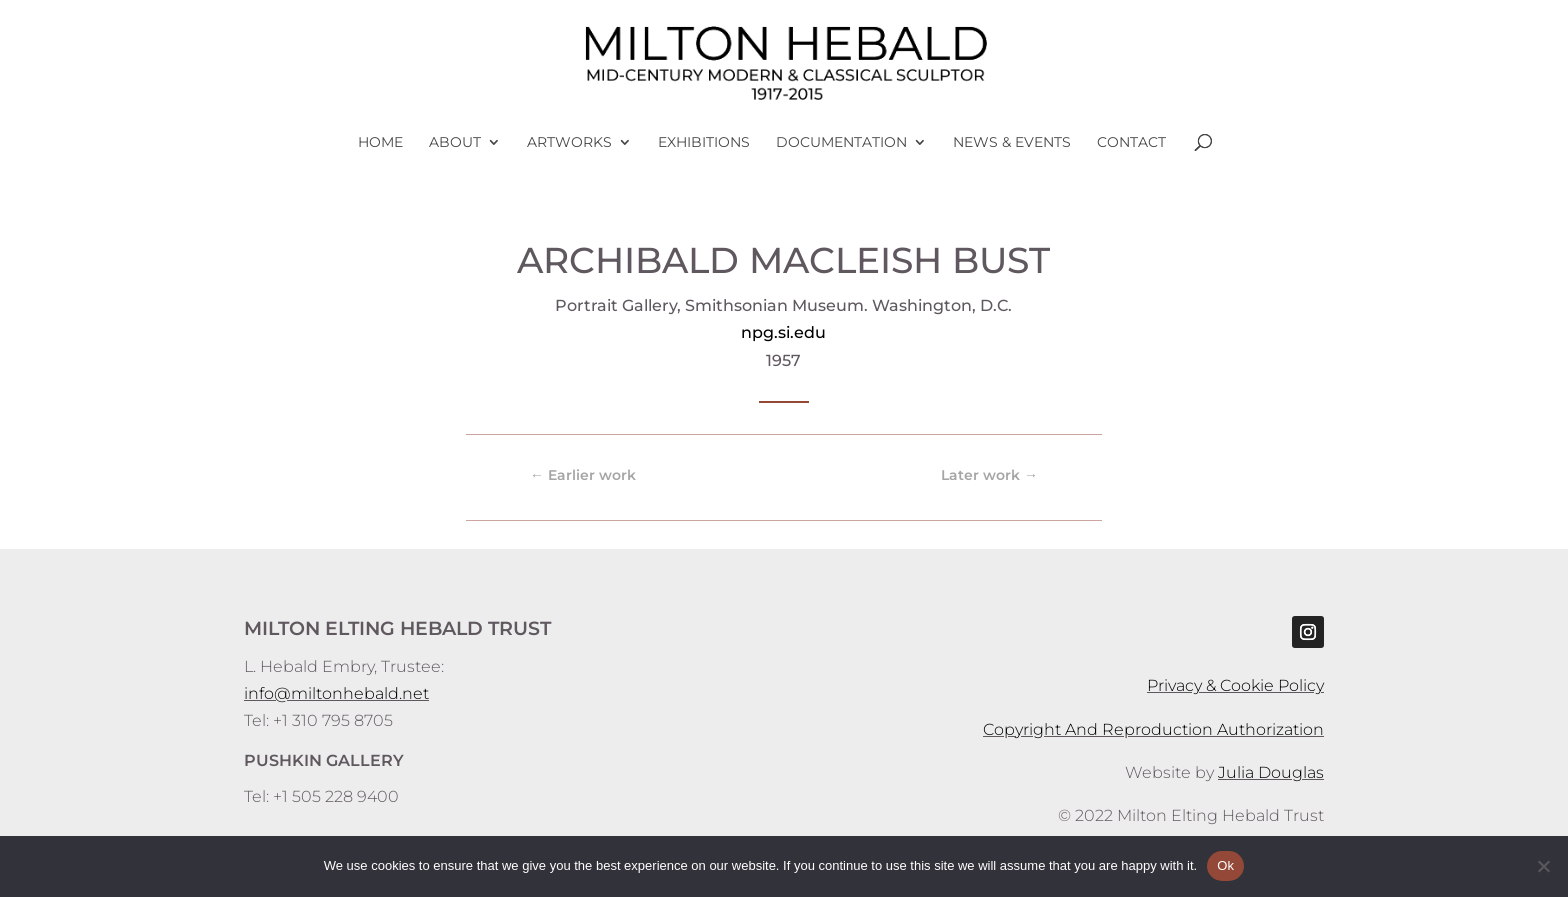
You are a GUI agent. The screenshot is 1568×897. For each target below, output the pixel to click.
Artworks (569, 143)
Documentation (841, 143)
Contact (1131, 143)
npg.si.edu (783, 332)
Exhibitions (704, 143)
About (455, 143)
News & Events (1012, 143)
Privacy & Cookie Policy (1235, 685)
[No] (1543, 866)
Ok (1225, 865)
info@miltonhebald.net (336, 693)
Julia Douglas (1271, 772)
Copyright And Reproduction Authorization (1153, 729)
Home (380, 143)
